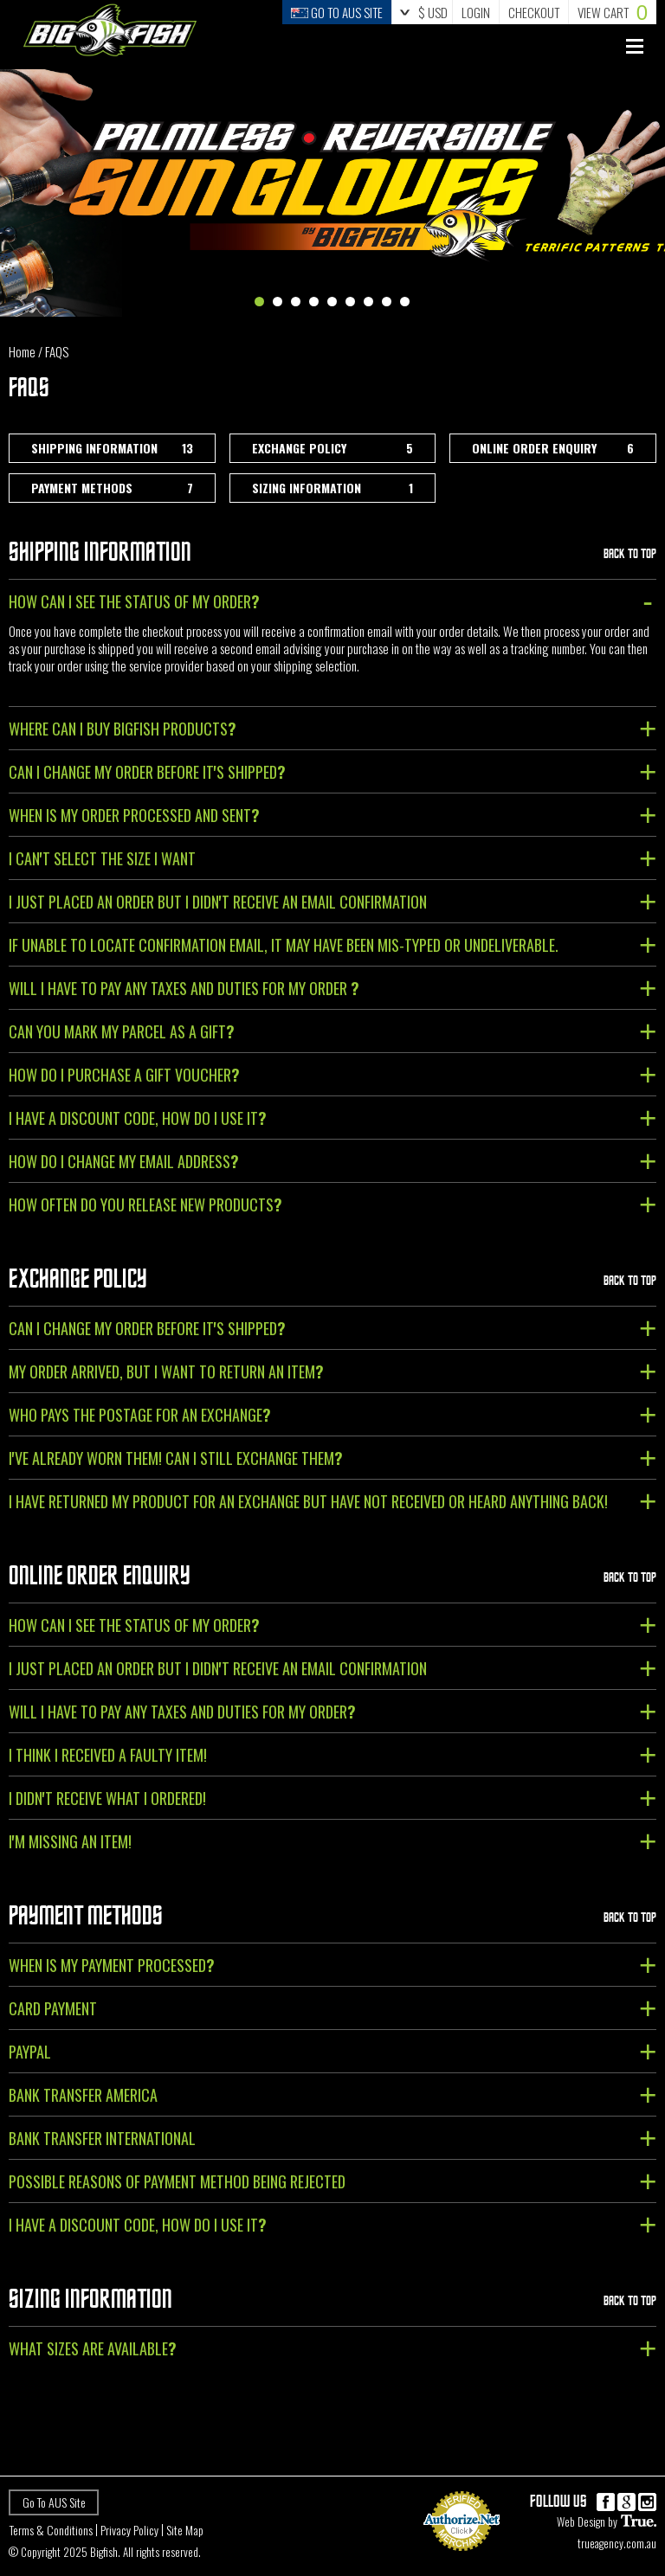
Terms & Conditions (51, 2530)
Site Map (184, 2530)
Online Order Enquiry (553, 448)
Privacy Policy (129, 2530)
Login (476, 12)
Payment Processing (462, 2558)
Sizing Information (333, 488)
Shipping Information (112, 448)
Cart (613, 12)
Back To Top (630, 553)
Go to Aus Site (337, 12)
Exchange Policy (333, 448)
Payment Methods (112, 488)
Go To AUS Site (54, 2502)
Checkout (533, 12)
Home (22, 351)
